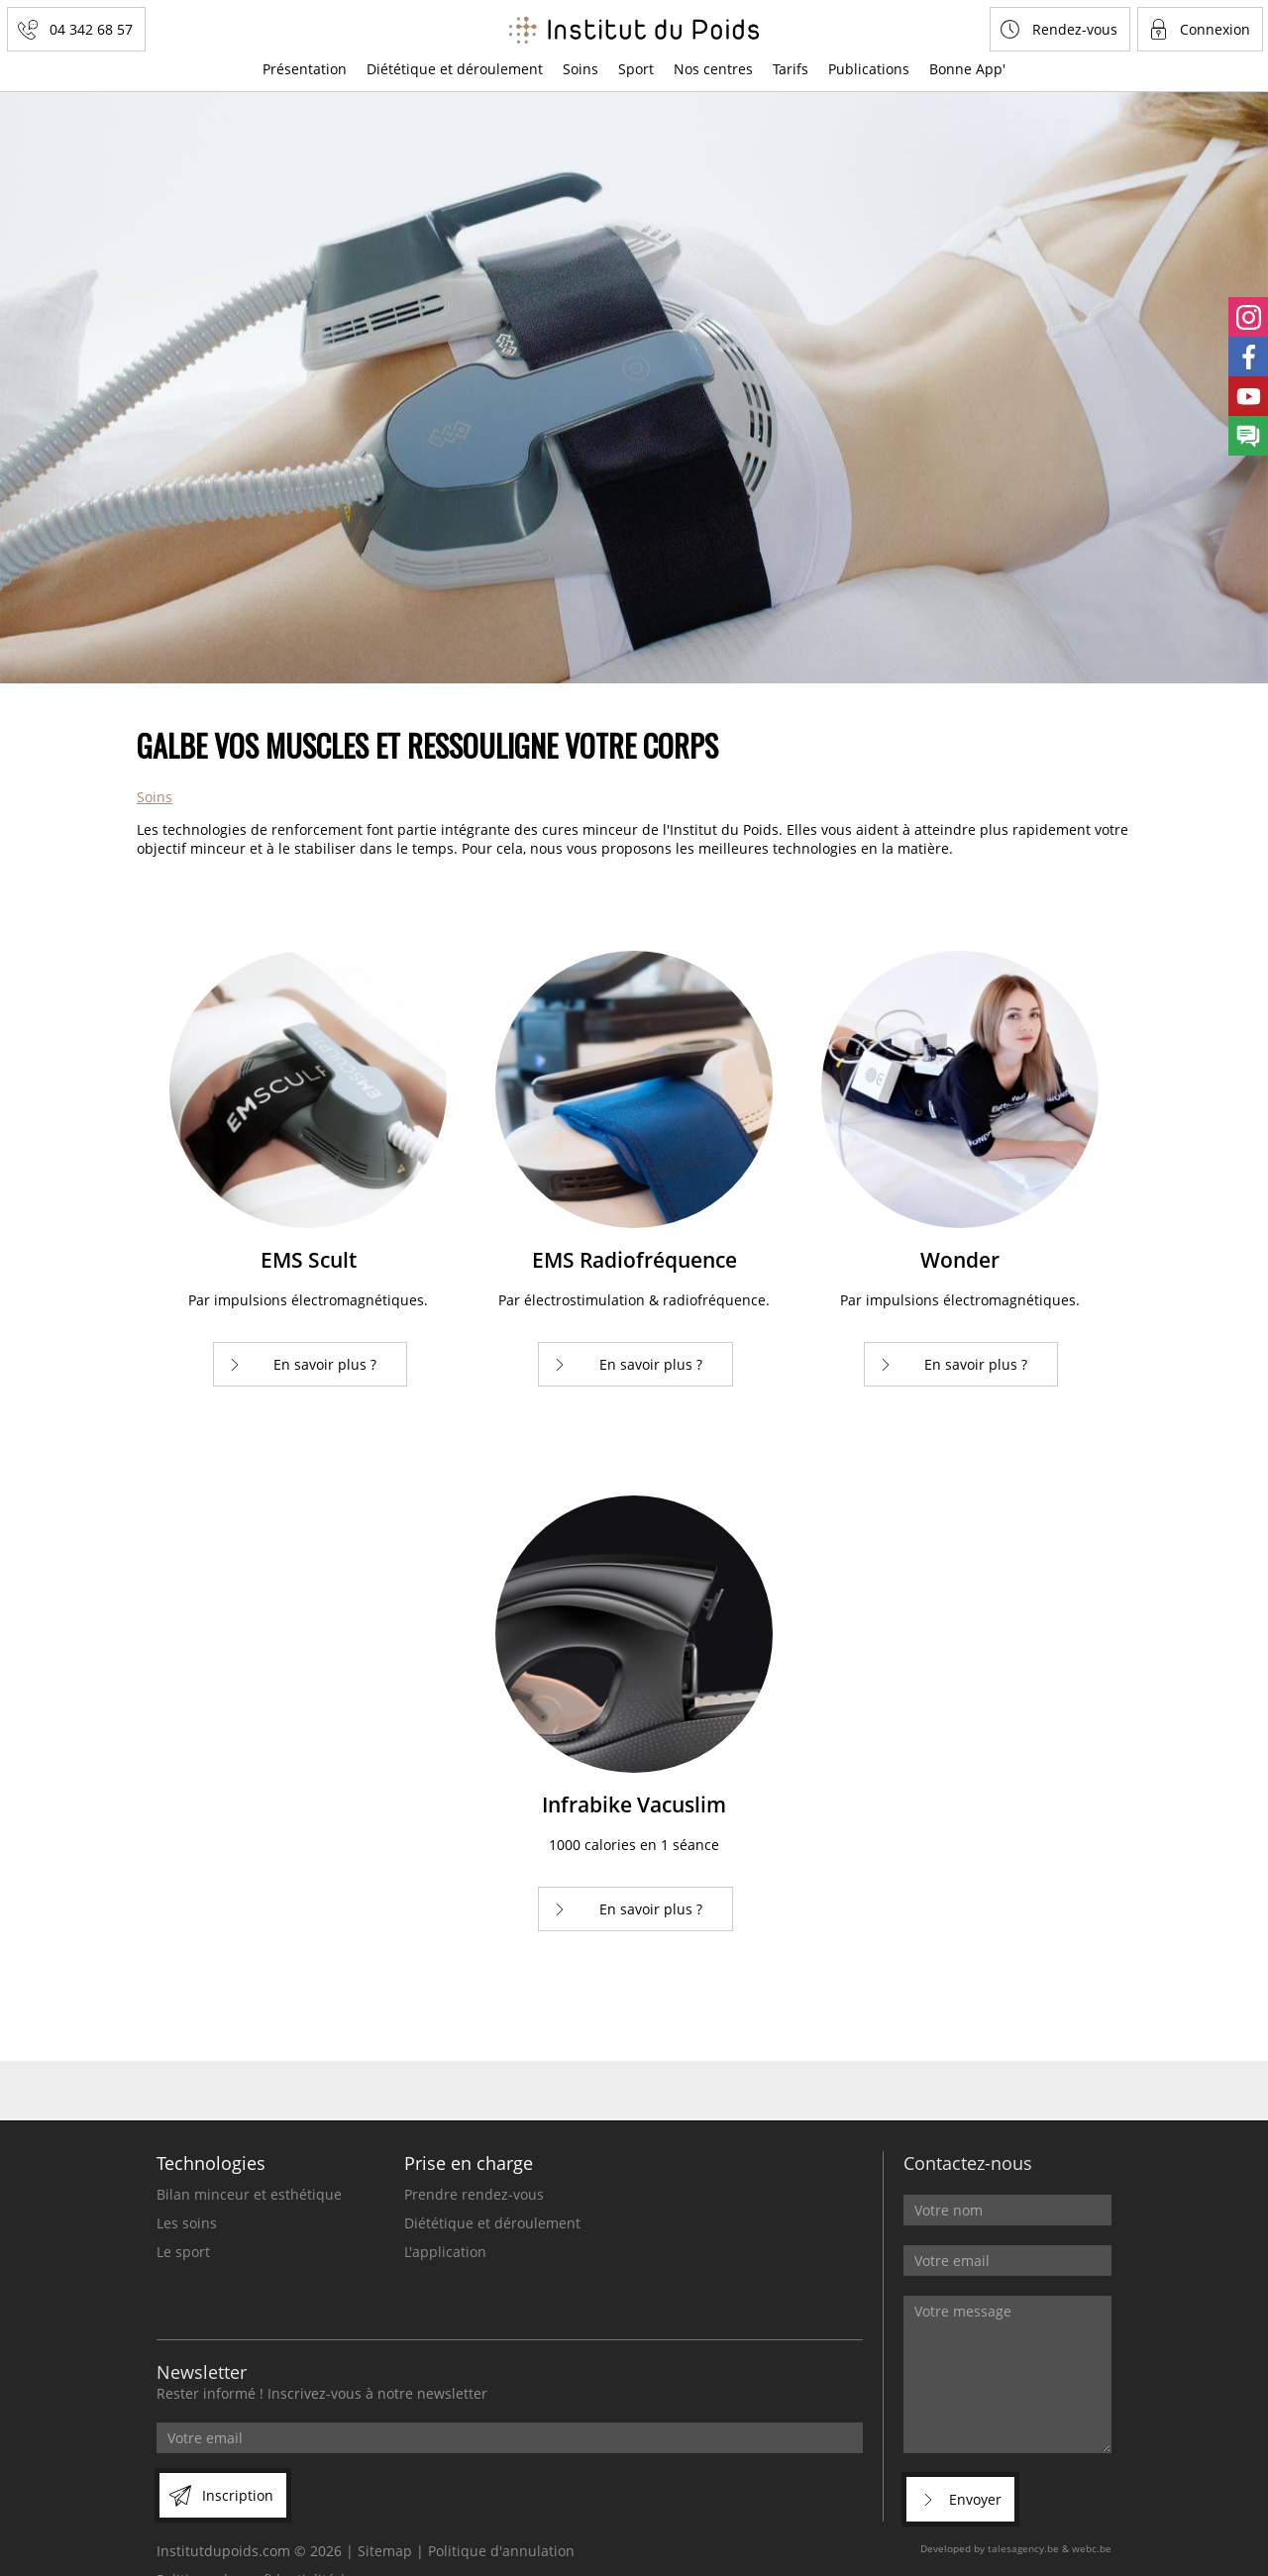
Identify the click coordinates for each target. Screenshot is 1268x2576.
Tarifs (790, 68)
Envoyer (975, 2499)
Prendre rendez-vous (474, 2194)
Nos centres (713, 68)
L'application (445, 2251)
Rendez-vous (1074, 29)
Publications (868, 68)
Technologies (211, 2163)
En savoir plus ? (324, 1364)
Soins (580, 68)
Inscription (237, 2495)
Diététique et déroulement (455, 68)
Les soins (187, 2223)
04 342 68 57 (91, 29)
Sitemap (385, 2550)
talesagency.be (1023, 2548)
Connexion (1215, 29)
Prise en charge (468, 2163)
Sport (636, 68)
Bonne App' (967, 68)
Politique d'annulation (501, 2550)
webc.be (1091, 2548)
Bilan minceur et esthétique (249, 2194)
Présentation (305, 68)
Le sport (183, 2251)
